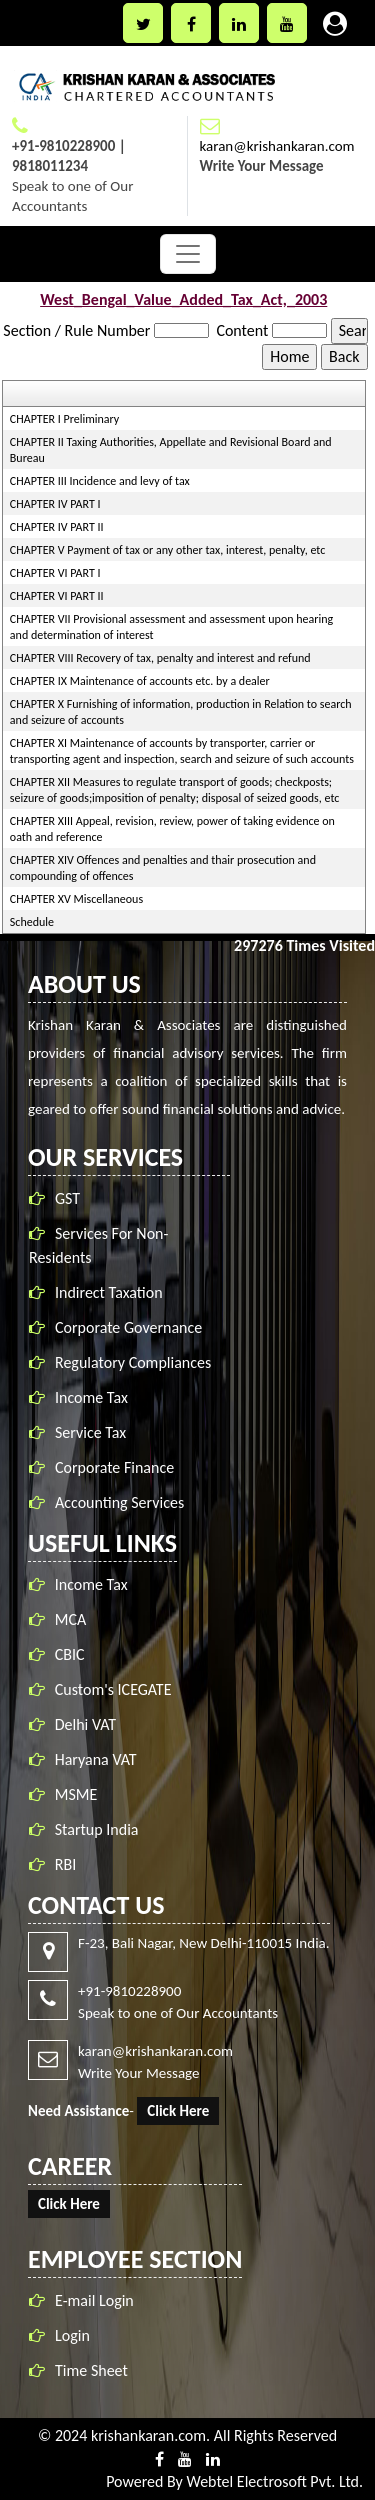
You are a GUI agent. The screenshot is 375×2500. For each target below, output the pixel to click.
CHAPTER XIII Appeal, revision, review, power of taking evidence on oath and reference (172, 829)
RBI (65, 1860)
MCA (70, 1615)
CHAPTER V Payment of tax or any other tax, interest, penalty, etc (167, 550)
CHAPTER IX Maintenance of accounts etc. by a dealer (140, 681)
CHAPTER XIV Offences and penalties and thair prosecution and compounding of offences (163, 868)
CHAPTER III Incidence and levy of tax (100, 481)
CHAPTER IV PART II (57, 527)
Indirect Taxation (113, 1292)
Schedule (32, 922)
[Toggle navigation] (188, 254)
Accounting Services (123, 1502)
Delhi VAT (85, 1720)
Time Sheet (87, 2370)
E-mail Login (90, 2300)
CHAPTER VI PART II (57, 596)
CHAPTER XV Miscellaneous (76, 899)
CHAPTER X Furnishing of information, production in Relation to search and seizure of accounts (181, 712)
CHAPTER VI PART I (55, 573)
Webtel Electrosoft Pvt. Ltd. (274, 2481)
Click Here (174, 2111)
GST (71, 1198)
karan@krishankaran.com (277, 146)
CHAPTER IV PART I (55, 504)
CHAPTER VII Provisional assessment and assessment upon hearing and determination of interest (171, 627)
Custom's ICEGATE (113, 1685)
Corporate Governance (132, 1327)
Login (68, 2335)
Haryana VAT (96, 1755)
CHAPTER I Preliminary (64, 419)
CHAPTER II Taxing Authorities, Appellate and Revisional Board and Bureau (171, 450)
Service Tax (94, 1432)
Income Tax (95, 1397)
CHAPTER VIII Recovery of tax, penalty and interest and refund (160, 658)
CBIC (70, 1650)
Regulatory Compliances (137, 1362)
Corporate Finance (118, 1467)
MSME (76, 1790)
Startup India (97, 1825)
